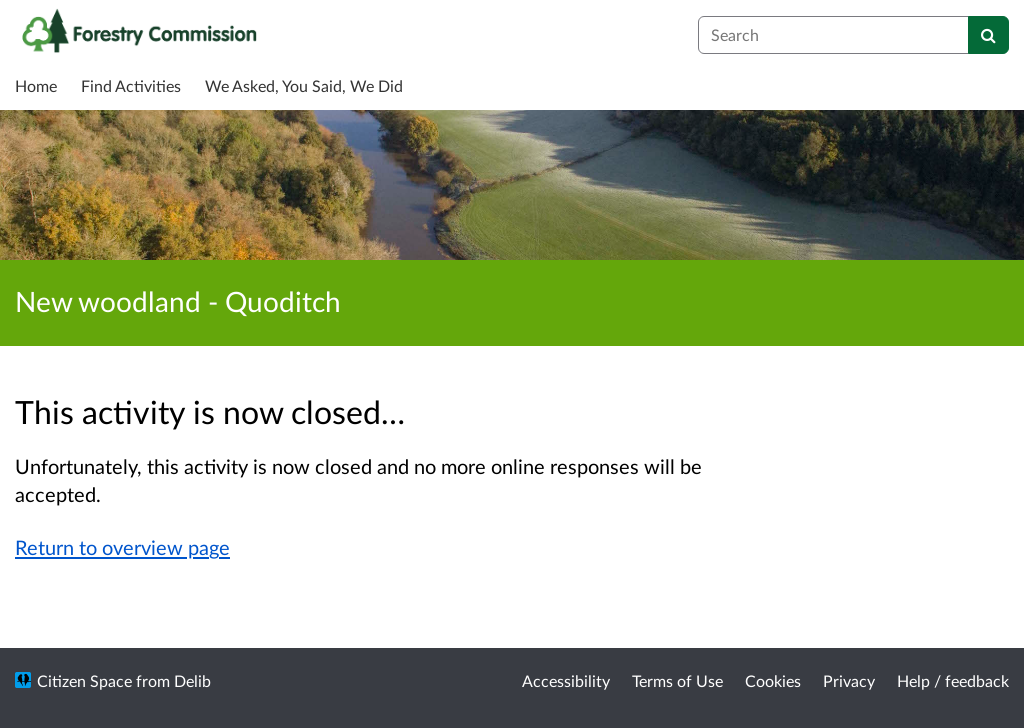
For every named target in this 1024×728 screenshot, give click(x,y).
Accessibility (566, 680)
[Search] (988, 35)
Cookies (773, 680)
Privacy (849, 680)
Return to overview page (122, 547)
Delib (192, 680)
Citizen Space (84, 680)
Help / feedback (953, 680)
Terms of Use (677, 680)
